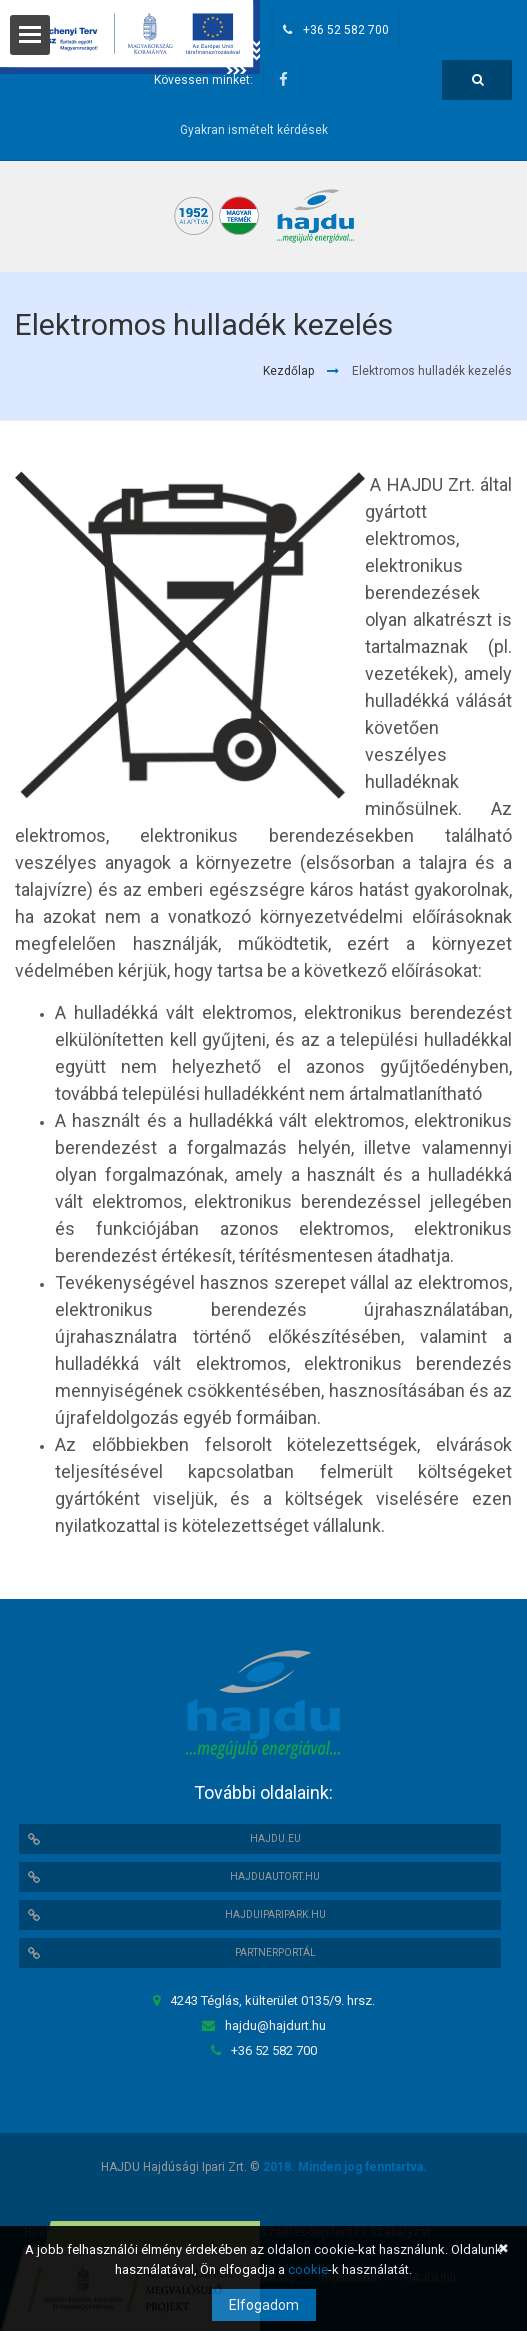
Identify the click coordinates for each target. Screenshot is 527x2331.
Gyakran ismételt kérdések (254, 130)
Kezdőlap (288, 371)
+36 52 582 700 (346, 30)
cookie (308, 2269)
